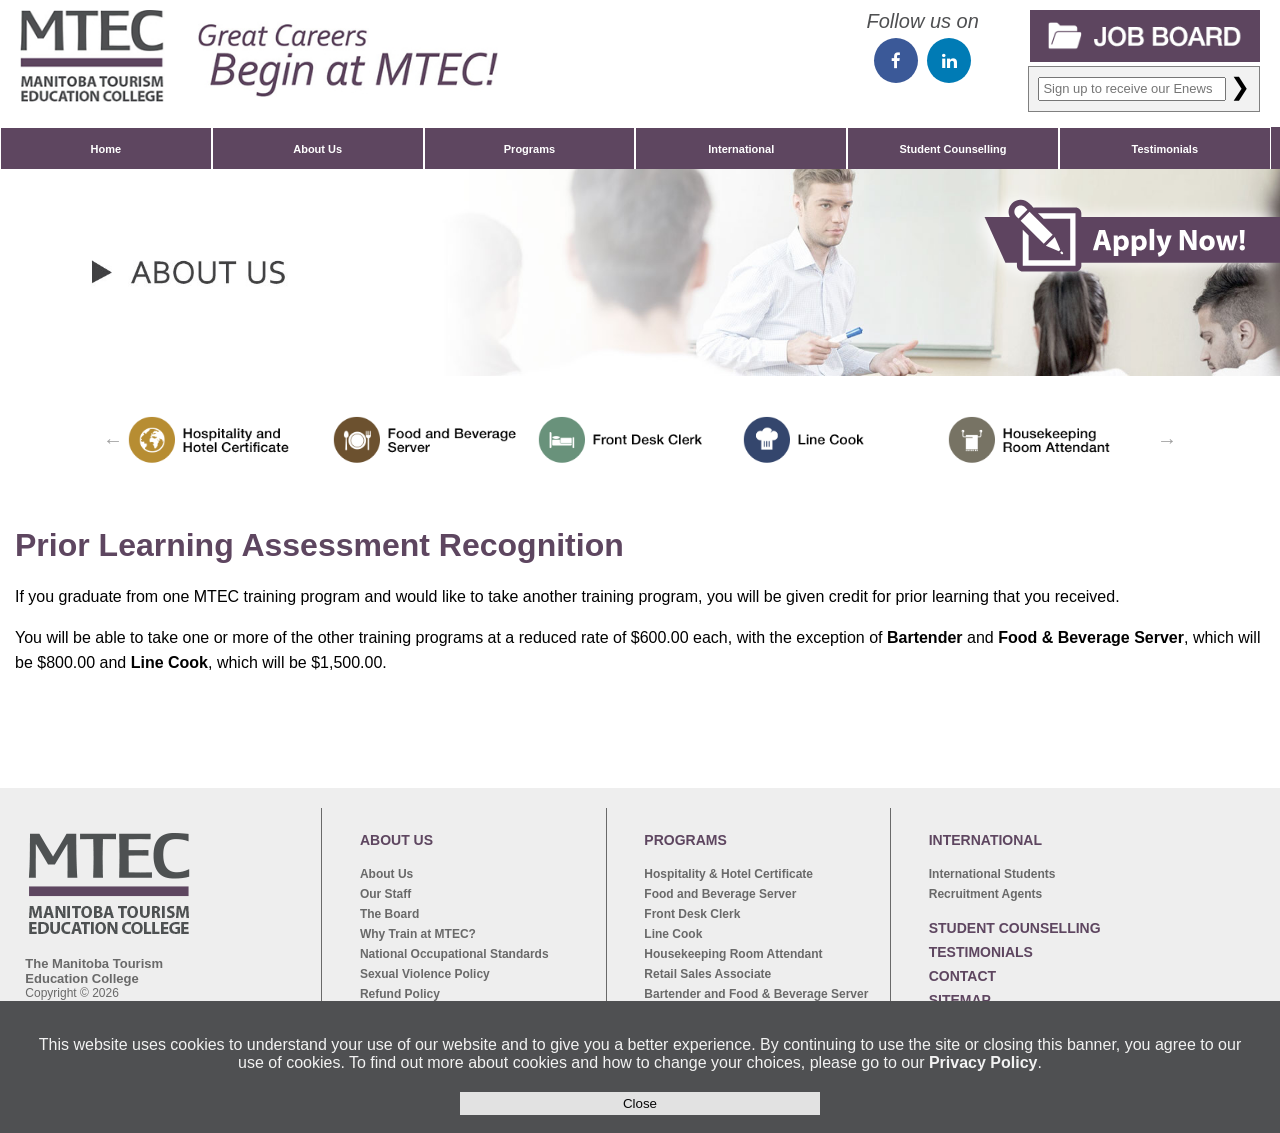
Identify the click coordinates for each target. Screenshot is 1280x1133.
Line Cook (673, 934)
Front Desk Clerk (692, 914)
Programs (529, 149)
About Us (317, 149)
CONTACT (962, 976)
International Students (992, 874)
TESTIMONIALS (981, 952)
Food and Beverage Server (720, 894)
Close (640, 1103)
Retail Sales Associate (707, 974)
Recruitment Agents (986, 894)
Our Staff (385, 894)
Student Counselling (953, 149)
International (741, 149)
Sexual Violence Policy (425, 974)
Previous (113, 440)
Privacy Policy (983, 1062)
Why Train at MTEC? (418, 934)
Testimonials (1165, 149)
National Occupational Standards (454, 954)
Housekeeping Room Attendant (733, 954)
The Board (389, 914)
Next (1167, 440)
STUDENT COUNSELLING (1015, 928)
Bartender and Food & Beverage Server (756, 994)
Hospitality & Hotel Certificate (728, 874)
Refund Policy (400, 994)
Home (106, 149)
